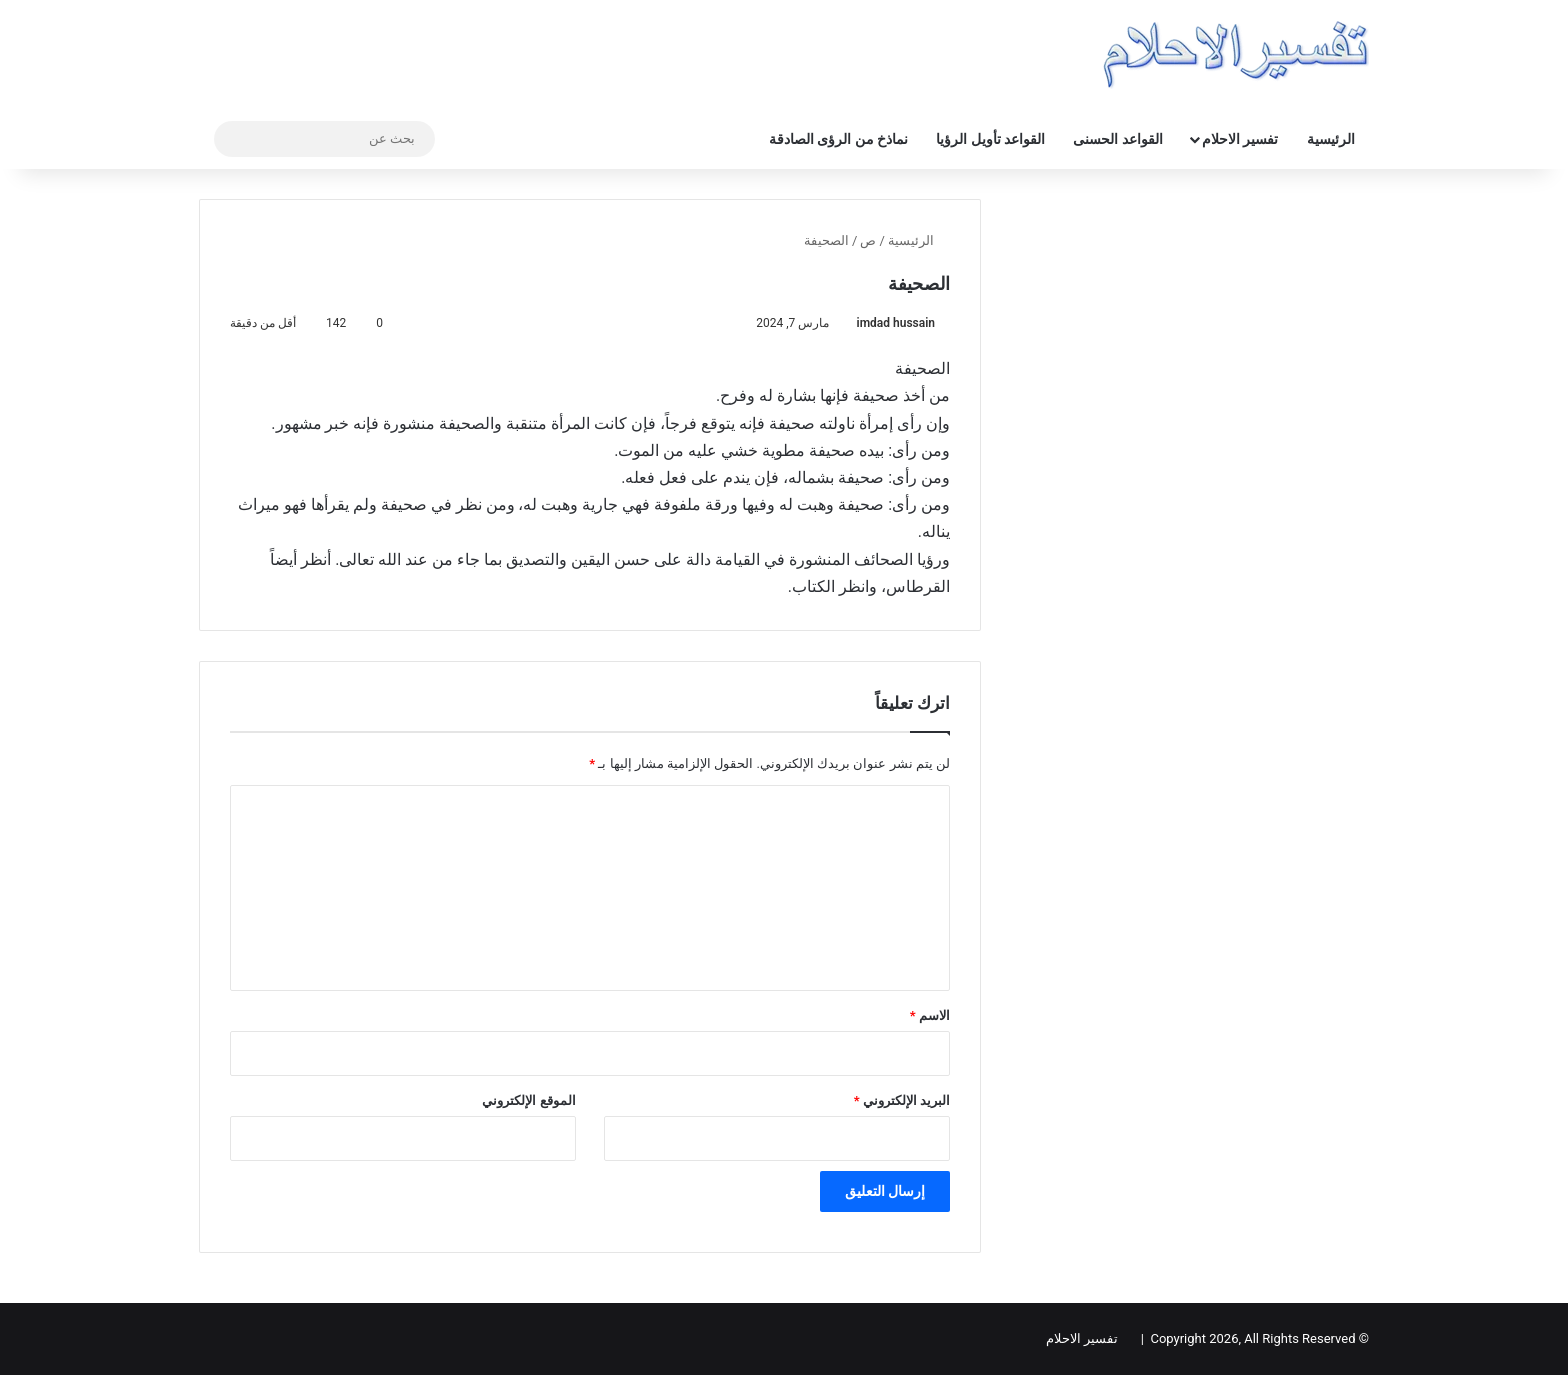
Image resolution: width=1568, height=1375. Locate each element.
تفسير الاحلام (1240, 139)
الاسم (930, 1015)
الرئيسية (1331, 139)
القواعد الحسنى (1117, 139)
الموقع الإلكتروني (528, 1100)
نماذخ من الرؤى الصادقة (838, 139)
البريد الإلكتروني (902, 1100)
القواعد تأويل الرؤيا (990, 139)
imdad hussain (896, 323)
